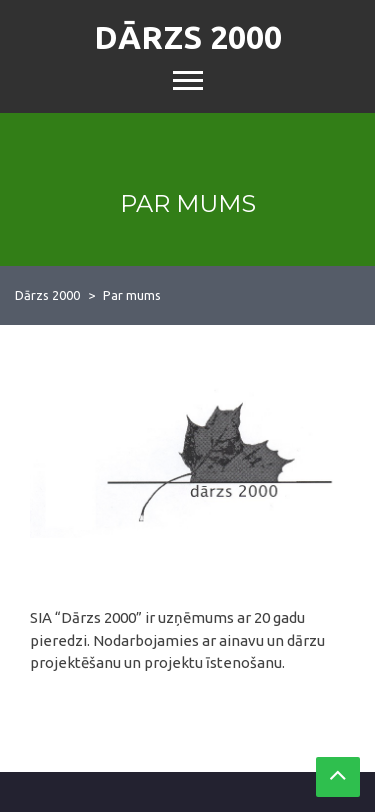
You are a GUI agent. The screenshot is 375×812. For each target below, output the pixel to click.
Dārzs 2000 (188, 37)
